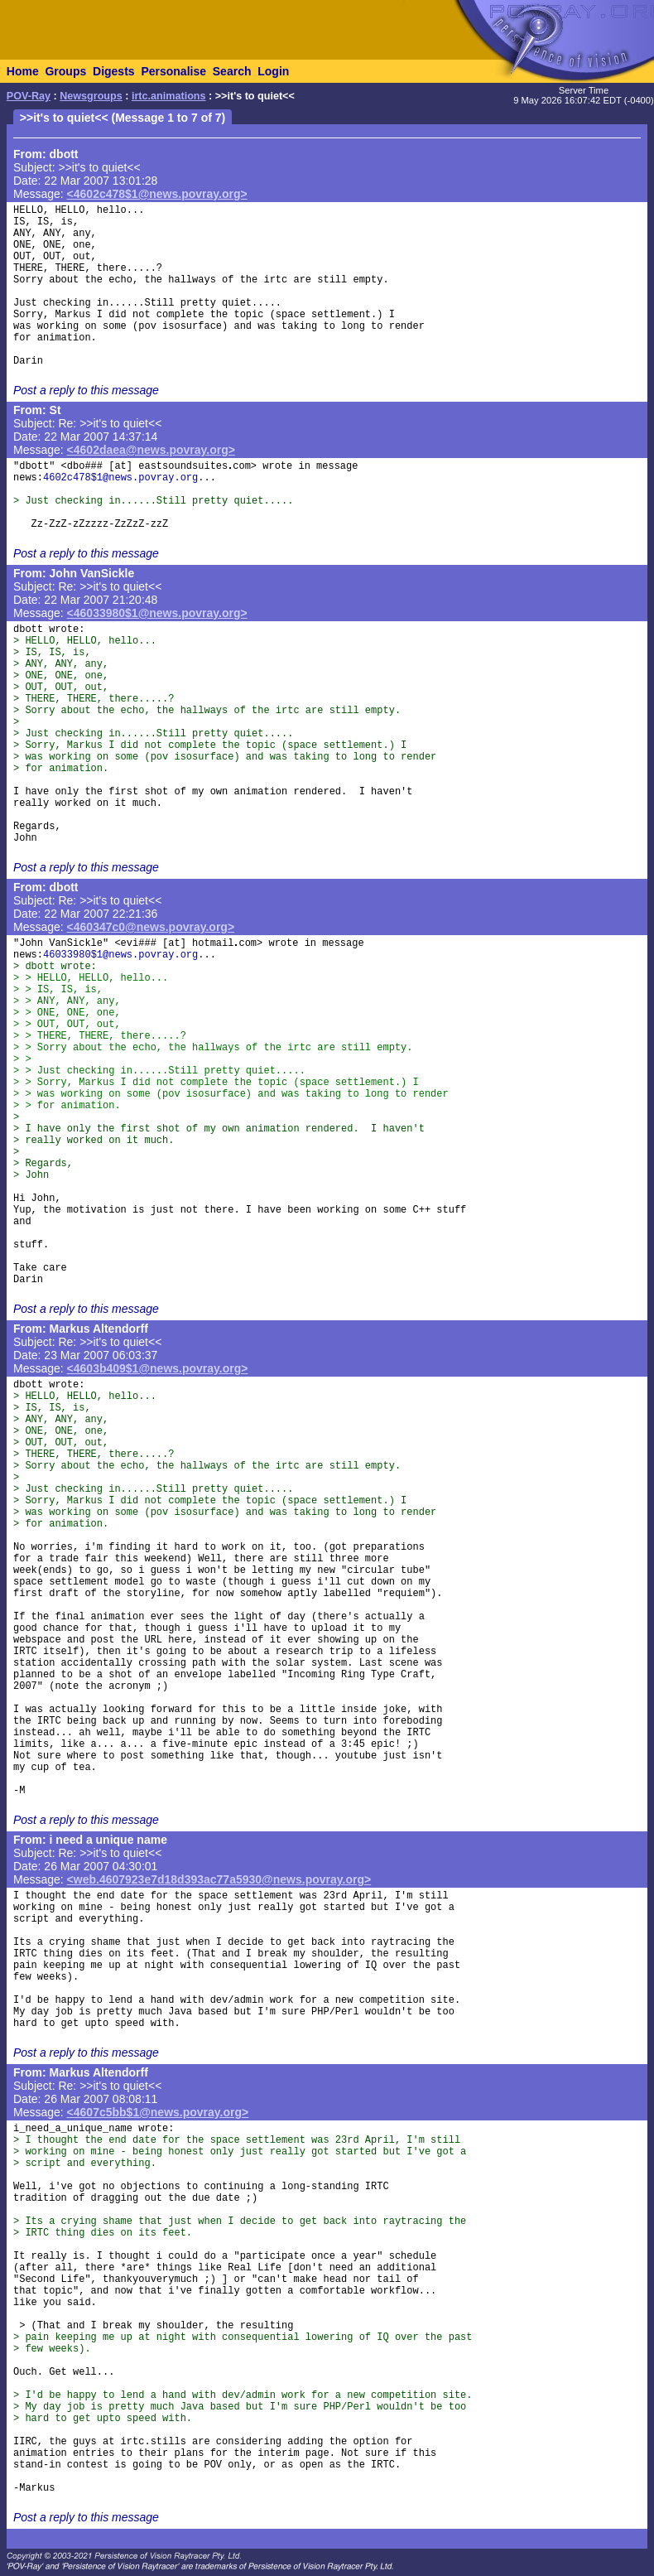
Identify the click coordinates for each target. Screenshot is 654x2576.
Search (232, 71)
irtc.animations (169, 96)
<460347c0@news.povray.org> (151, 926)
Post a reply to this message (86, 390)
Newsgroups (91, 96)
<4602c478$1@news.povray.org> (157, 193)
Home (23, 71)
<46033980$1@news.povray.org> (157, 613)
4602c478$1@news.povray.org (120, 478)
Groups (65, 71)
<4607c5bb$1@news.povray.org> (158, 2112)
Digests (114, 71)
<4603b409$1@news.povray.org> (157, 1368)
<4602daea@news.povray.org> (151, 449)
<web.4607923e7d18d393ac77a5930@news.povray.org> (219, 1879)
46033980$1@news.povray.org (120, 955)
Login (273, 71)
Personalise (173, 71)
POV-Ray (28, 96)
